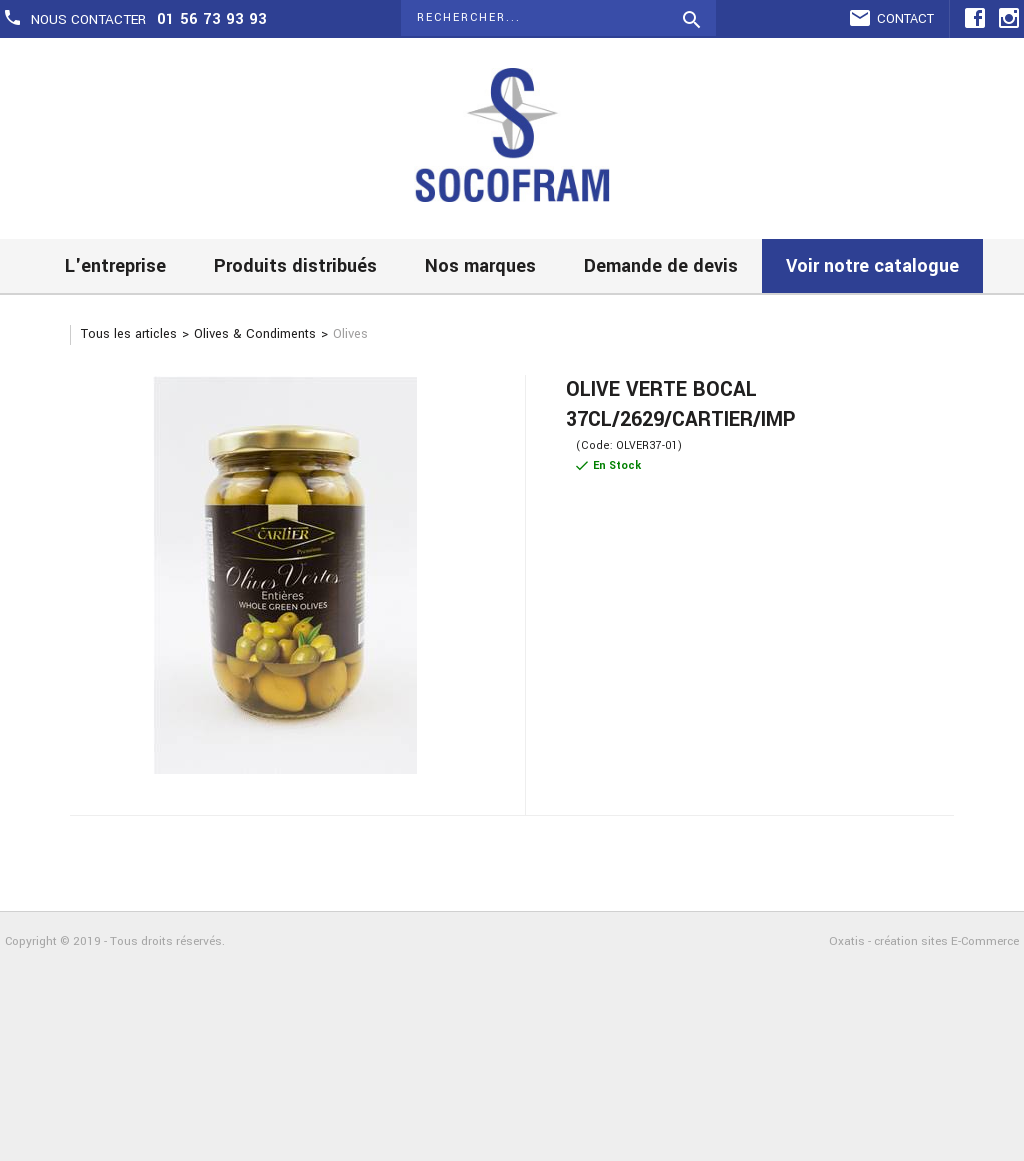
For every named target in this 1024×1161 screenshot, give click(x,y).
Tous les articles (129, 334)
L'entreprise (115, 266)
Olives (350, 334)
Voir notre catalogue (872, 266)
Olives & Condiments (255, 334)
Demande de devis (661, 266)
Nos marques (480, 266)
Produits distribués (295, 266)
